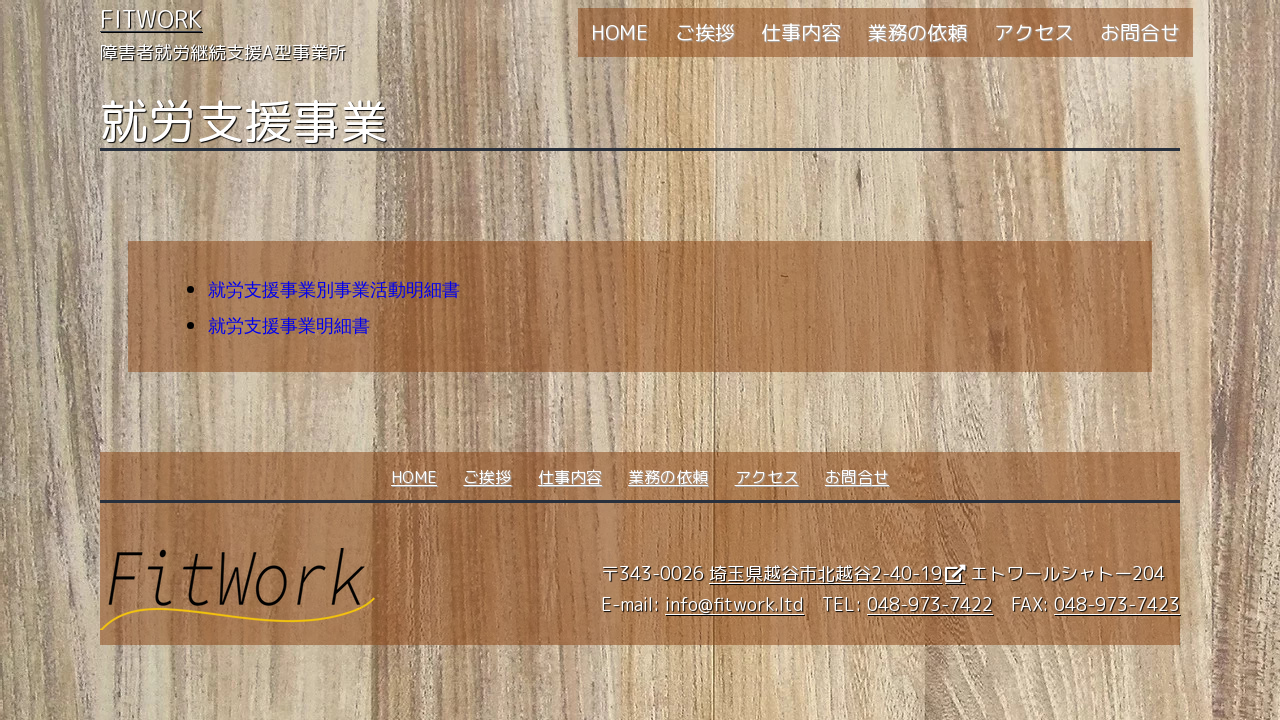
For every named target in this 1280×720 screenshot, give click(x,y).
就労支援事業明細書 (289, 326)
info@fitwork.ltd (734, 604)
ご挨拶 (705, 32)
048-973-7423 (1117, 604)
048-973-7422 (930, 604)
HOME (619, 32)
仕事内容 (801, 32)
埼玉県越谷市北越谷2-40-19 (825, 573)
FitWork (151, 19)
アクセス (1034, 32)
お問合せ (1140, 32)
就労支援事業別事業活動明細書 (334, 290)
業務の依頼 (917, 32)
